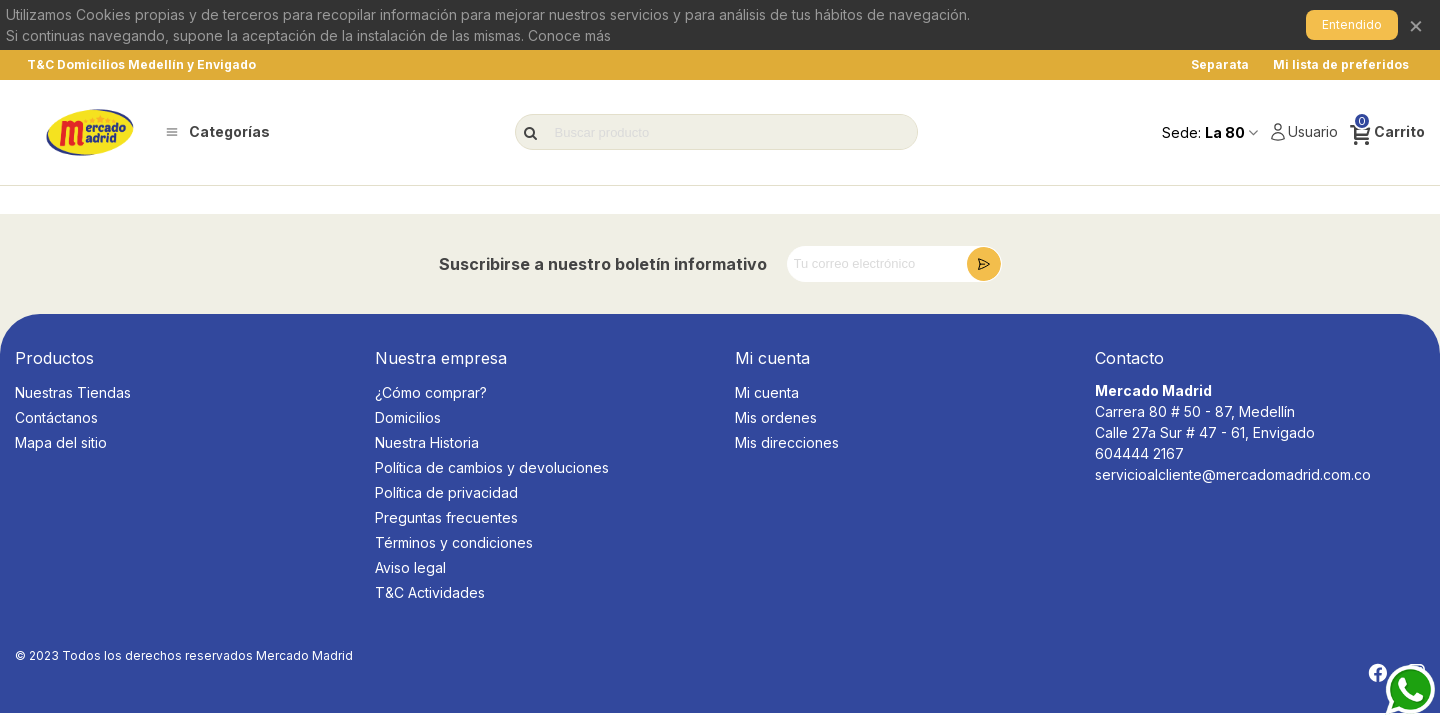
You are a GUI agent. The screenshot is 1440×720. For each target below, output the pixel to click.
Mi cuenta (767, 392)
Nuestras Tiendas (73, 392)
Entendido (1352, 24)
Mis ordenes (776, 417)
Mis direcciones (787, 442)
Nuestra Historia (427, 442)
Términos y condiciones (454, 542)
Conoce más (569, 35)
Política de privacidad (446, 492)
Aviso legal (410, 567)
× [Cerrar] (1416, 24)
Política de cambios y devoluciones (492, 467)
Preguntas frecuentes (446, 517)
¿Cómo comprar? (431, 392)
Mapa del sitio (61, 442)
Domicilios (408, 417)
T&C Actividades (430, 592)
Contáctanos (56, 417)
